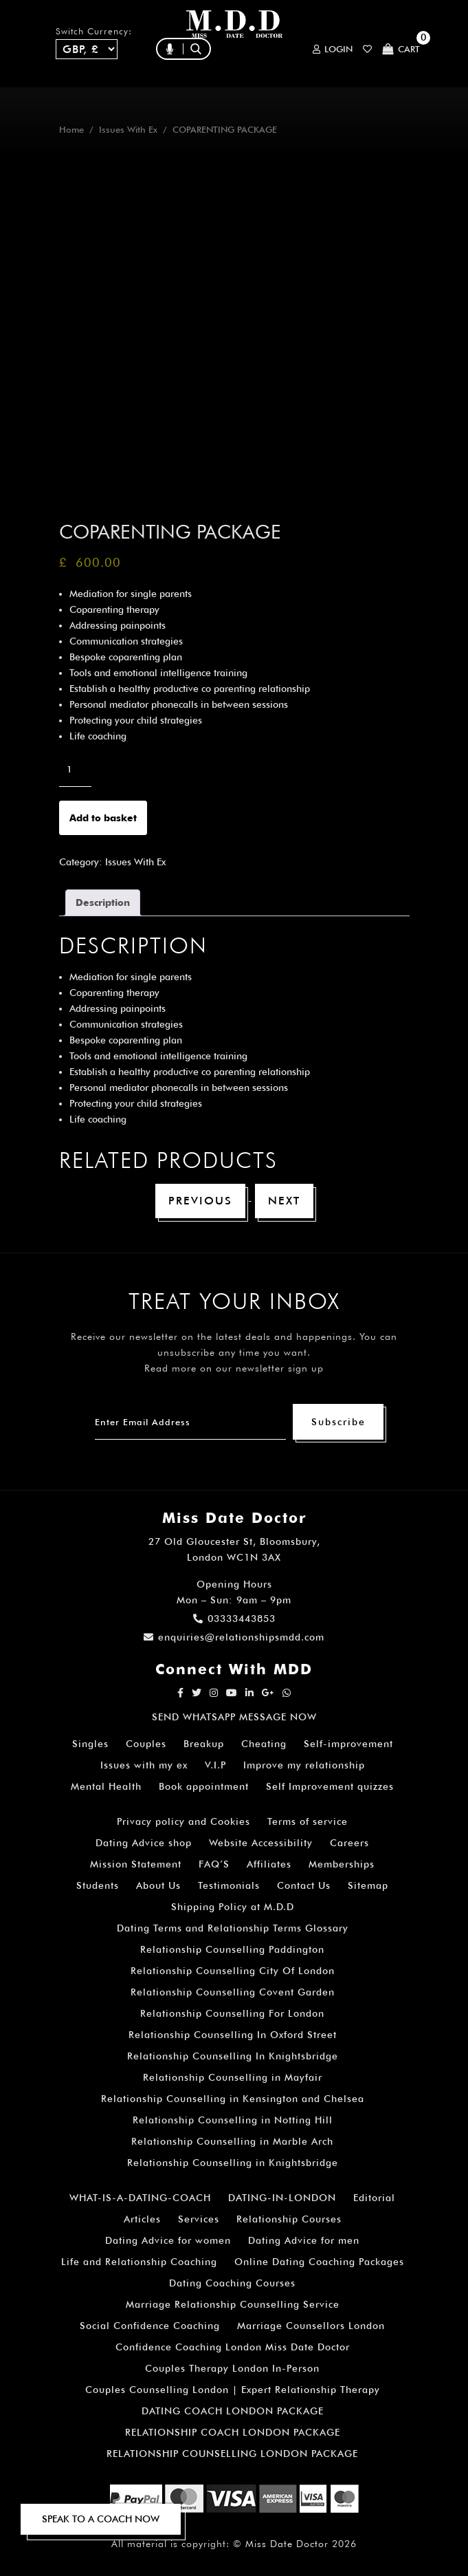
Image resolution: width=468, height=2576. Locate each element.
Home (71, 130)
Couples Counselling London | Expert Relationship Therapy (232, 2389)
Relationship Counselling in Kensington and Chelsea (232, 2098)
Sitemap (368, 1885)
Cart (401, 49)
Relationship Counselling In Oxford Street (233, 2034)
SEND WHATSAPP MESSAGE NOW (234, 1716)
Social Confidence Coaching (150, 2325)
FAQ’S (214, 1864)
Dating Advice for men (303, 2240)
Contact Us (304, 1885)
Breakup (203, 1743)
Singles (90, 1743)
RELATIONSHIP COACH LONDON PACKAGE (232, 2432)
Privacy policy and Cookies (183, 1821)
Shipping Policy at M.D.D (232, 1906)
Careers (349, 1842)
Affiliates (269, 1864)
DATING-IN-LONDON (282, 2197)
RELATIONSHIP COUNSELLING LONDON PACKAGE (232, 2453)
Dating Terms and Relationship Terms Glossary (232, 1928)
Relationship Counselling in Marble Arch (232, 2141)
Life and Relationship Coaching (139, 2261)
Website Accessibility (261, 1842)
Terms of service (307, 1821)
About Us (158, 1885)
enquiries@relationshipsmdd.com (234, 1637)
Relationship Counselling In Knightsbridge (232, 2055)
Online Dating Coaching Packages (319, 2261)
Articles (142, 2219)
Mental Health (106, 1786)
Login (333, 49)
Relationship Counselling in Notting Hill (233, 2119)
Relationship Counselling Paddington (232, 1949)
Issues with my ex (144, 1765)
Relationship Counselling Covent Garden (233, 1992)
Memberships (342, 1864)
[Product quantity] (75, 769)
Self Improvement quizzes (330, 1786)
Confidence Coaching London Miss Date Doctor (232, 2346)
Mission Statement (135, 1864)
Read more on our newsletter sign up (234, 1368)
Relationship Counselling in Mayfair (232, 2077)
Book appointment (204, 1786)
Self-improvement (348, 1743)
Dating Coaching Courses (232, 2282)
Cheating (264, 1743)
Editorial (374, 2197)
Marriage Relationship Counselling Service (232, 2304)
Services (198, 2219)
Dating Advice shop (144, 1842)
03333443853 (234, 1618)
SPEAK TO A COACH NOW (100, 2518)
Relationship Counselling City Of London (233, 1970)
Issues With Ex (128, 130)
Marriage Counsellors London (311, 2325)
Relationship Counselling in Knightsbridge (232, 2162)
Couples (146, 1743)
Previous (200, 1200)
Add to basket (103, 817)
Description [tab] (103, 902)
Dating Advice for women (168, 2240)
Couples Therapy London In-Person (232, 2368)
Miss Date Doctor (286, 2543)
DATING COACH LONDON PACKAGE (233, 2410)
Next (284, 1200)
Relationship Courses (289, 2219)
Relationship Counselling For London (232, 2013)
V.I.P (215, 1765)
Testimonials (229, 1885)
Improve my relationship (304, 1765)
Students (97, 1885)
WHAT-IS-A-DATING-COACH (140, 2197)
